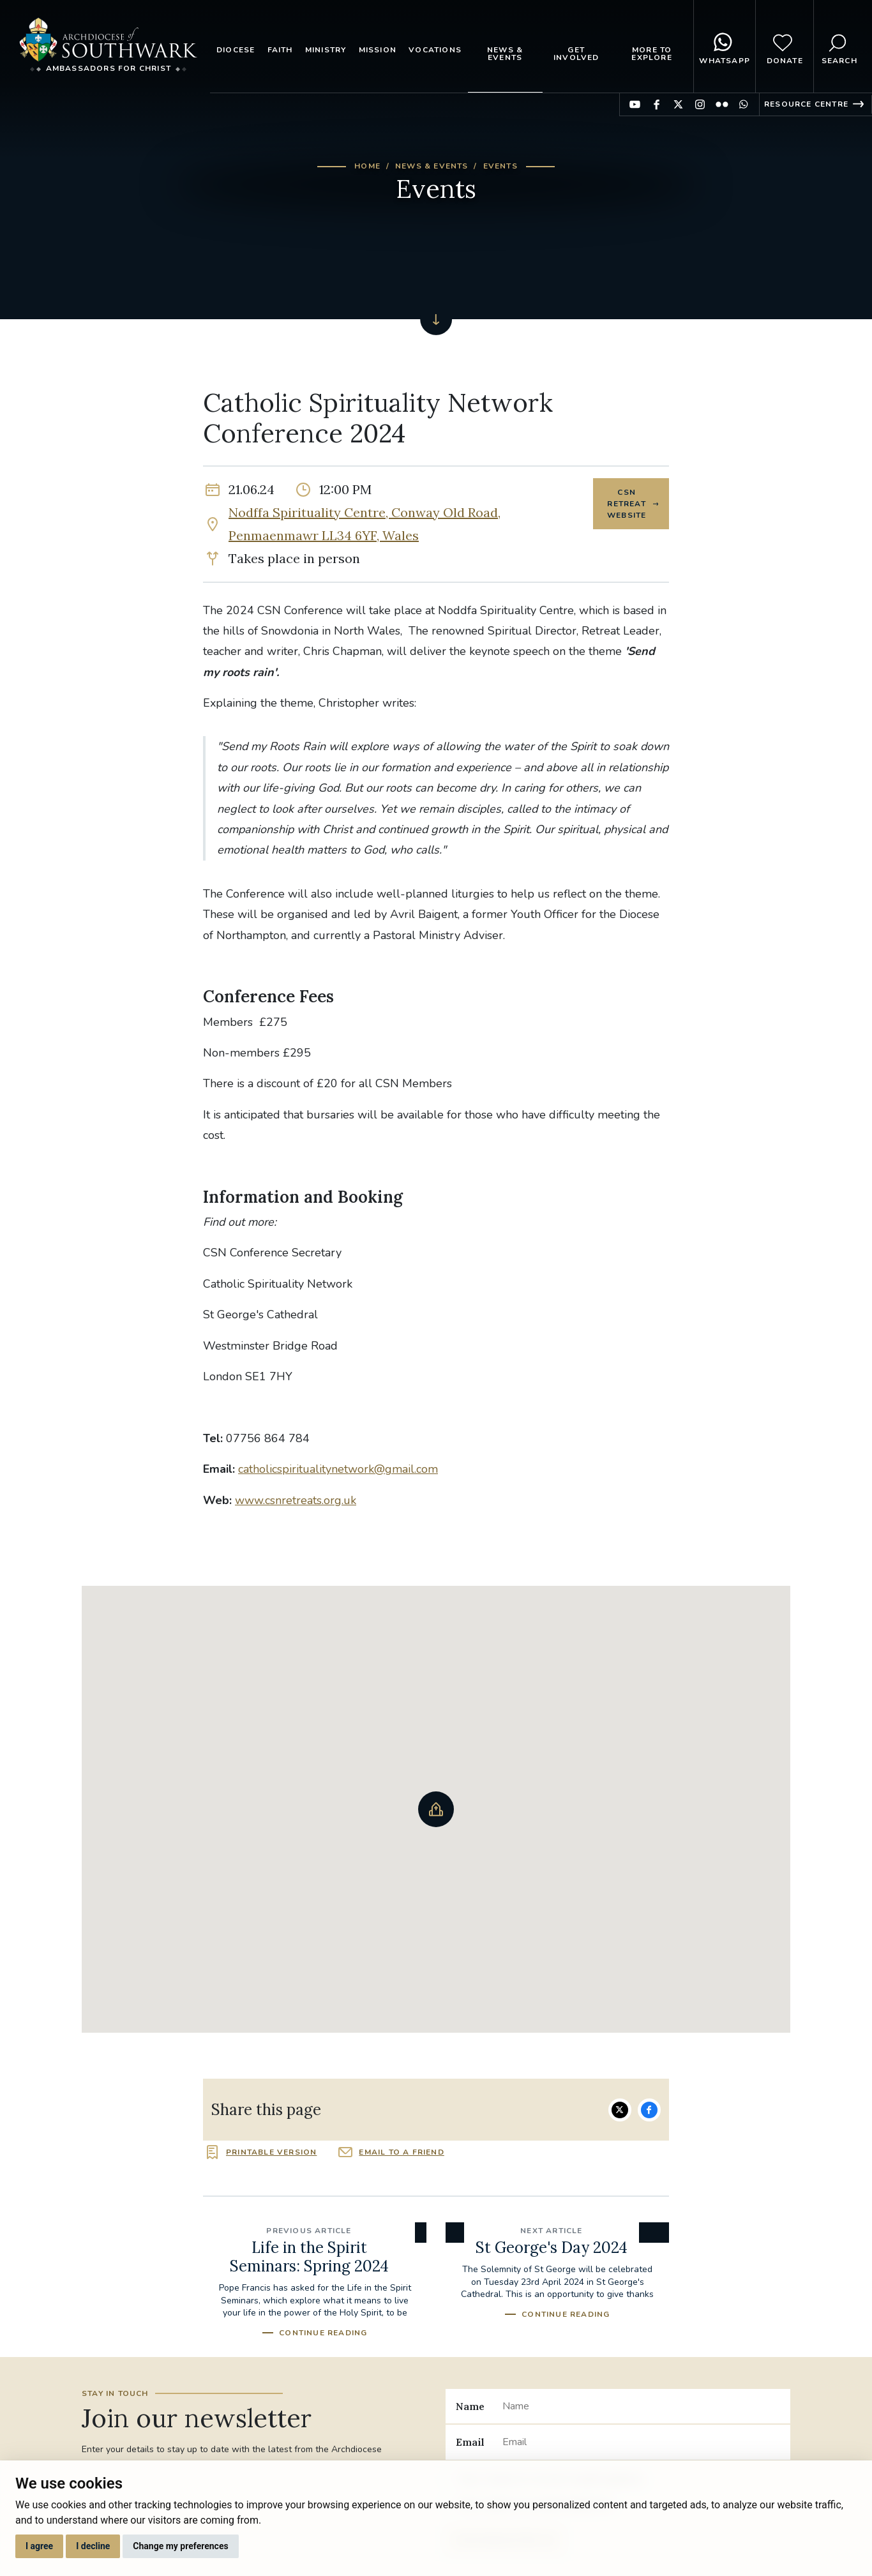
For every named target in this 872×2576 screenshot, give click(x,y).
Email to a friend (401, 2152)
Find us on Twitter (678, 104)
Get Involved (576, 54)
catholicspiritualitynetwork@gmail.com (338, 1469)
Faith (280, 50)
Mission (377, 50)
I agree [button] (39, 2546)
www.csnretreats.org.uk (295, 1500)
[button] (436, 1809)
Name (470, 2406)
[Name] (641, 2406)
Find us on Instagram (700, 104)
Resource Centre (806, 104)
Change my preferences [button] (180, 2546)
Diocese (235, 50)
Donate (785, 46)
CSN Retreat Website (625, 505)
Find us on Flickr (722, 104)
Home (367, 166)
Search (839, 46)
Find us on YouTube (635, 104)
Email (470, 2442)
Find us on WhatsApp (743, 104)
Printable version (271, 2152)
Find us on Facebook (657, 104)
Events (500, 166)
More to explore (651, 54)
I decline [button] (93, 2546)
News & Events (505, 54)
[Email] (641, 2442)
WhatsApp (724, 46)
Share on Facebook (649, 2109)
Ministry (326, 50)
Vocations (435, 50)
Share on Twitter (619, 2109)
